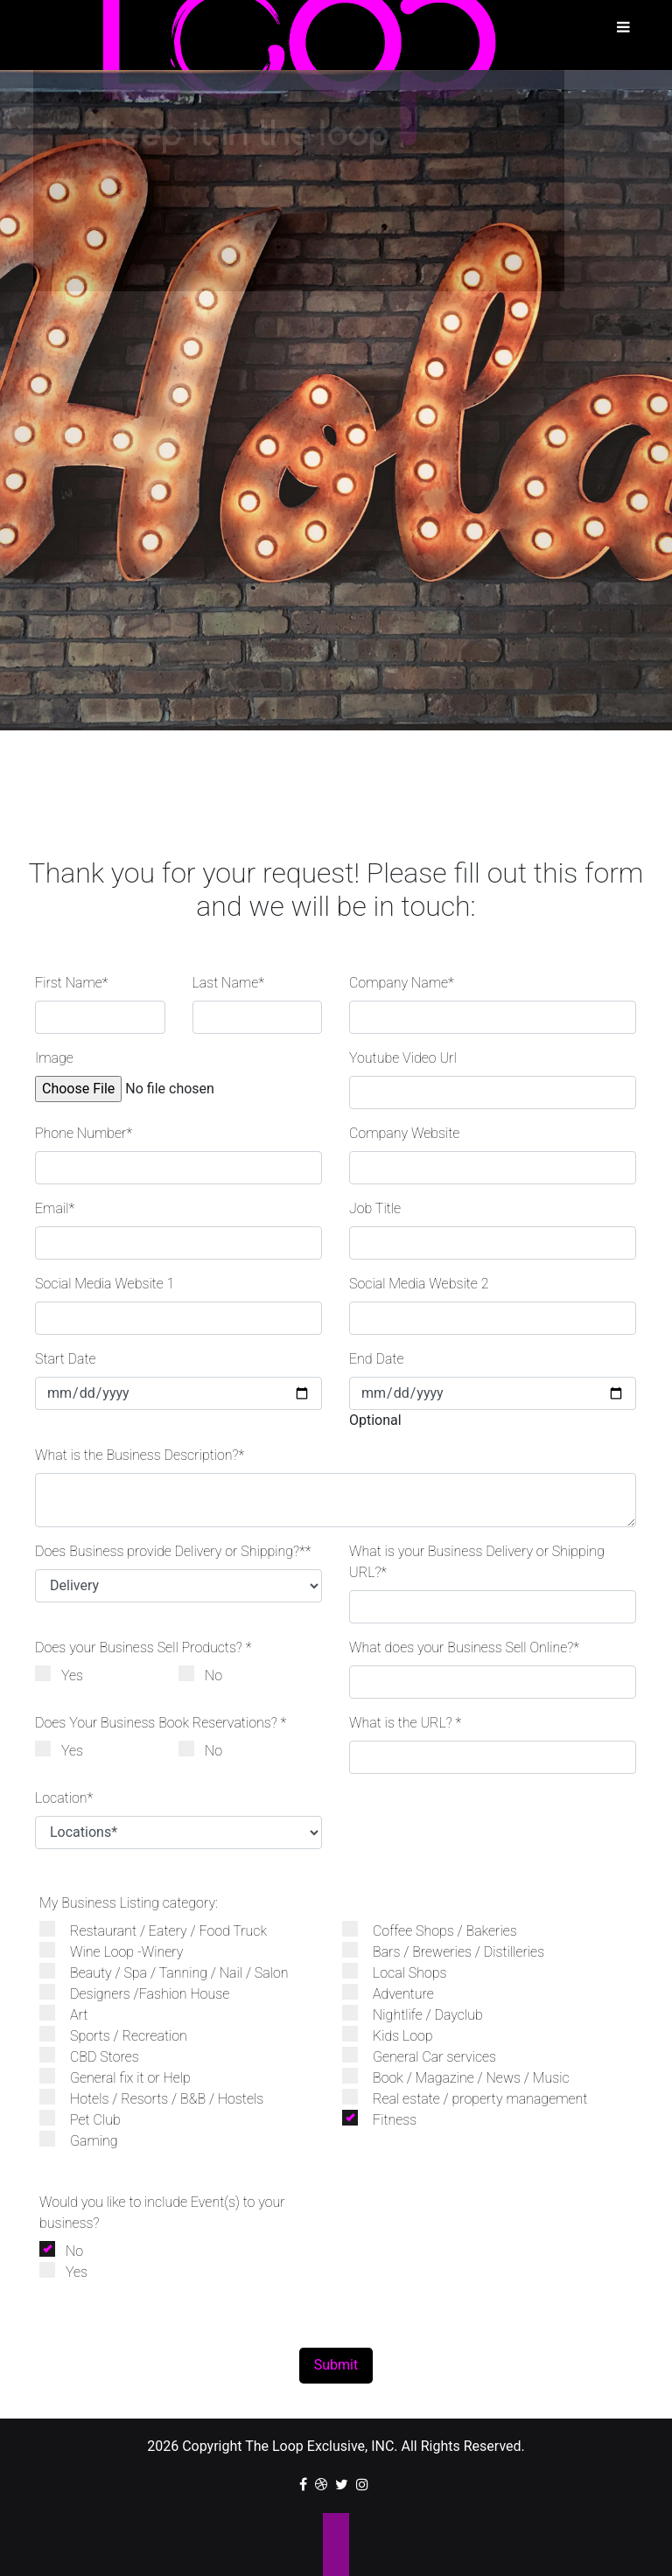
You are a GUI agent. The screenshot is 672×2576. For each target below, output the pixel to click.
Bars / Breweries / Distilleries (452, 1951)
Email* (54, 1208)
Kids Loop (396, 2035)
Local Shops (403, 1972)
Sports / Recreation (122, 2035)
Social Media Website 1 (104, 1283)
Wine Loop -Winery (120, 1951)
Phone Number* (83, 1133)
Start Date (65, 1359)
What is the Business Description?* (139, 1455)
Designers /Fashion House (143, 1993)
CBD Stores (98, 2056)
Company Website (404, 1133)
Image (54, 1058)
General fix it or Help (124, 2077)
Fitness (388, 2119)
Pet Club (89, 2119)
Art (72, 2014)
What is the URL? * (405, 1722)
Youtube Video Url (403, 1058)
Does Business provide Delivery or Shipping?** (173, 1551)
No (207, 1674)
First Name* (71, 982)
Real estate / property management (473, 2098)
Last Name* (228, 982)
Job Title (375, 1208)
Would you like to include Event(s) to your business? (162, 2212)
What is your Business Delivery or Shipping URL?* (477, 1562)
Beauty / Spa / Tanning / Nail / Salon (173, 1972)
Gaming (87, 2140)
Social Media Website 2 (418, 1283)
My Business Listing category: (128, 1903)
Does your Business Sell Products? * (143, 1647)
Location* (64, 1798)
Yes (65, 1674)
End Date (376, 1359)
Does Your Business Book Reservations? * (160, 1722)
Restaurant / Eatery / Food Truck (162, 1930)
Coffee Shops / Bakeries (438, 1930)
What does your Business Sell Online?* (464, 1647)
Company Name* (401, 982)
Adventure (397, 1993)
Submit (336, 2364)
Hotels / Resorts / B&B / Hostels (160, 2098)
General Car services (428, 2056)
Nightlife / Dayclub (421, 2014)
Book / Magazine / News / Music (465, 2077)
